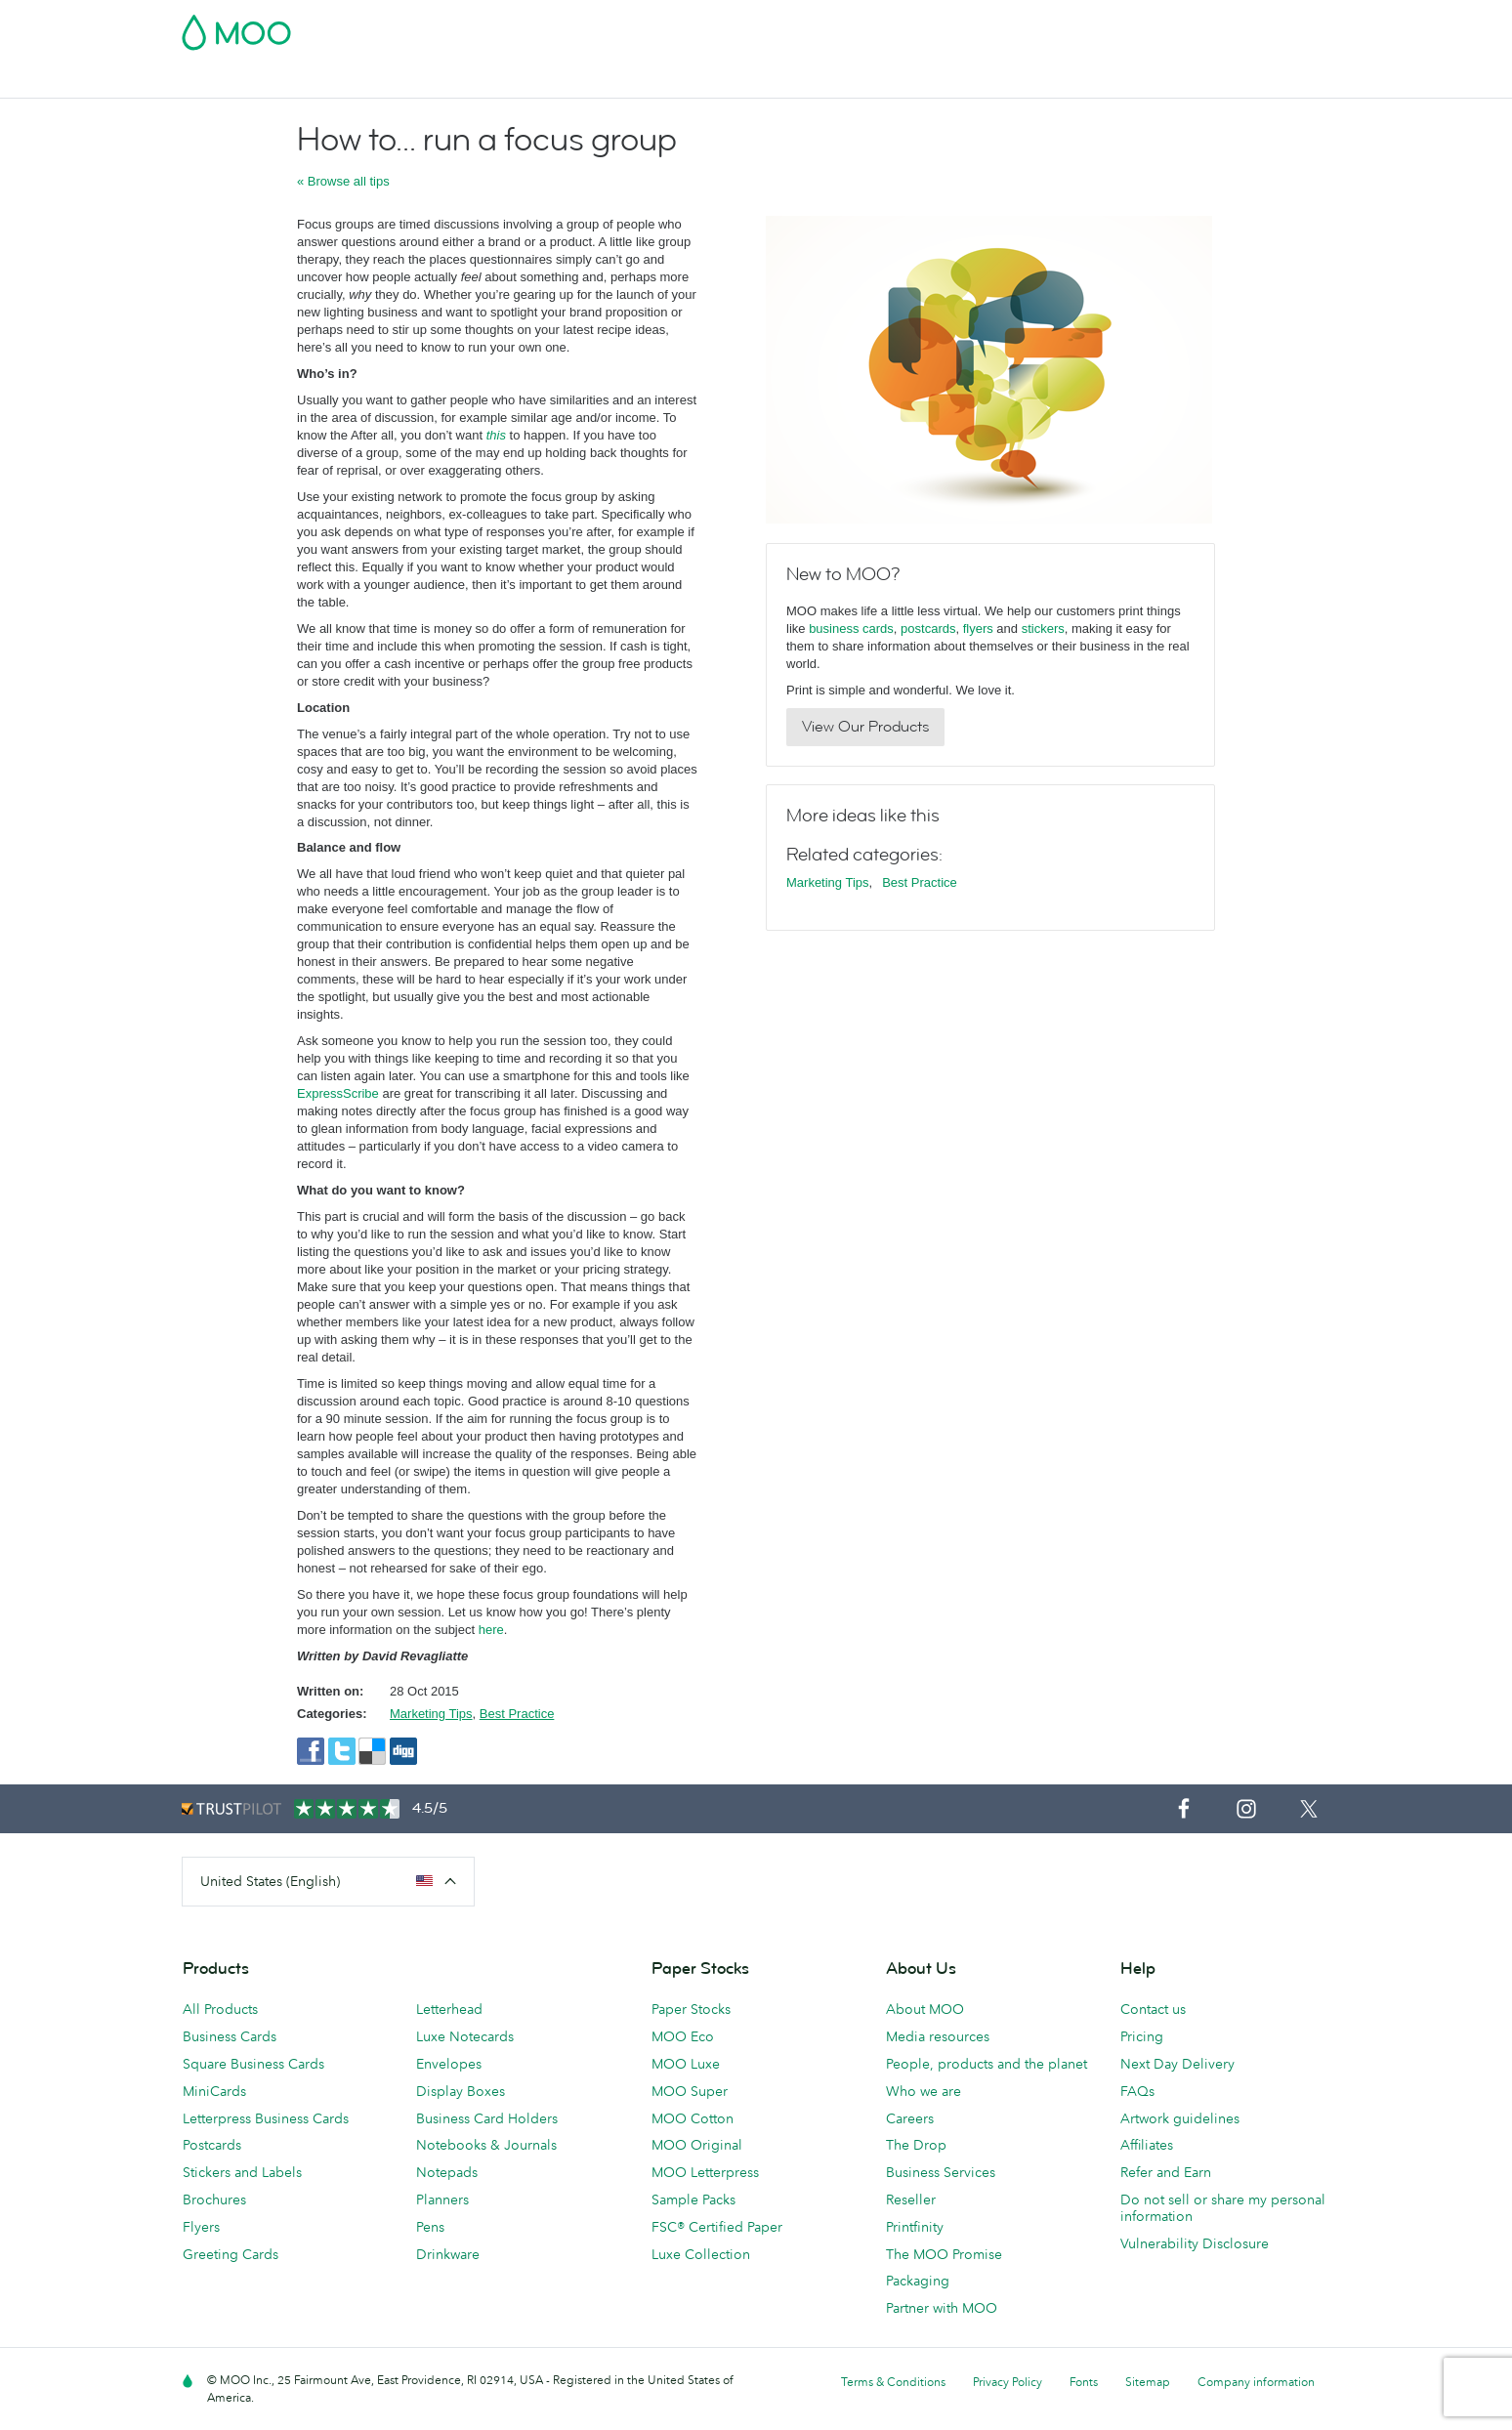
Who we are (923, 2091)
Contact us (1153, 2009)
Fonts (1084, 2381)
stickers (1043, 628)
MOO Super (689, 2091)
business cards (851, 628)
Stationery (719, 80)
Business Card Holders (487, 2118)
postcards (928, 628)
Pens (430, 2227)
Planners (442, 2199)
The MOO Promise (944, 2254)
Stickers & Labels (453, 80)
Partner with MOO (941, 2308)
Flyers (201, 2227)
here (489, 1629)
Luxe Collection (700, 2254)
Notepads (447, 2172)
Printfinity (915, 2227)
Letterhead (449, 2009)
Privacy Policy (1007, 2381)
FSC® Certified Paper (716, 2227)
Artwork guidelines (1179, 2118)
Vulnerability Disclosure (1194, 2243)
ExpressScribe (338, 1093)
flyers (978, 628)
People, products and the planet (986, 2064)
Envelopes (449, 2064)
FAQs (1137, 2091)
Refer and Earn (1165, 2172)
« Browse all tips (343, 181)
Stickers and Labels (242, 2172)
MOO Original (696, 2145)
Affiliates (1146, 2145)
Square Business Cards (253, 2064)
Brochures (214, 2199)
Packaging (917, 2280)
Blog (1097, 80)
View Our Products (865, 726)
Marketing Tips (431, 1713)
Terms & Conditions (893, 2381)
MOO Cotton (692, 2118)
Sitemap (1147, 2381)
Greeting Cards (230, 2254)
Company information (1256, 2381)
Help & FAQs (1176, 80)
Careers (910, 2118)
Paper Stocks (691, 2009)
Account (1025, 26)
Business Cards (232, 80)
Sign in (1091, 26)
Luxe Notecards (465, 2036)
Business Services (1001, 80)
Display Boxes (460, 2091)
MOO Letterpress (705, 2172)
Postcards (340, 80)
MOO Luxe (685, 2064)
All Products (220, 2009)
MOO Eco (682, 2036)
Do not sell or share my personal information (1222, 2208)
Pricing (1141, 2036)
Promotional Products (848, 80)
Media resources (937, 2036)
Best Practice (517, 1713)
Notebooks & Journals (486, 2145)
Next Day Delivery (1177, 2064)
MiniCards (214, 2091)
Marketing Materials (597, 80)
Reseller (911, 2199)
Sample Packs (693, 2199)
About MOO (925, 2009)
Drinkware (448, 2254)
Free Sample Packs (921, 26)
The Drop (916, 2145)
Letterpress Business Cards (266, 2118)
